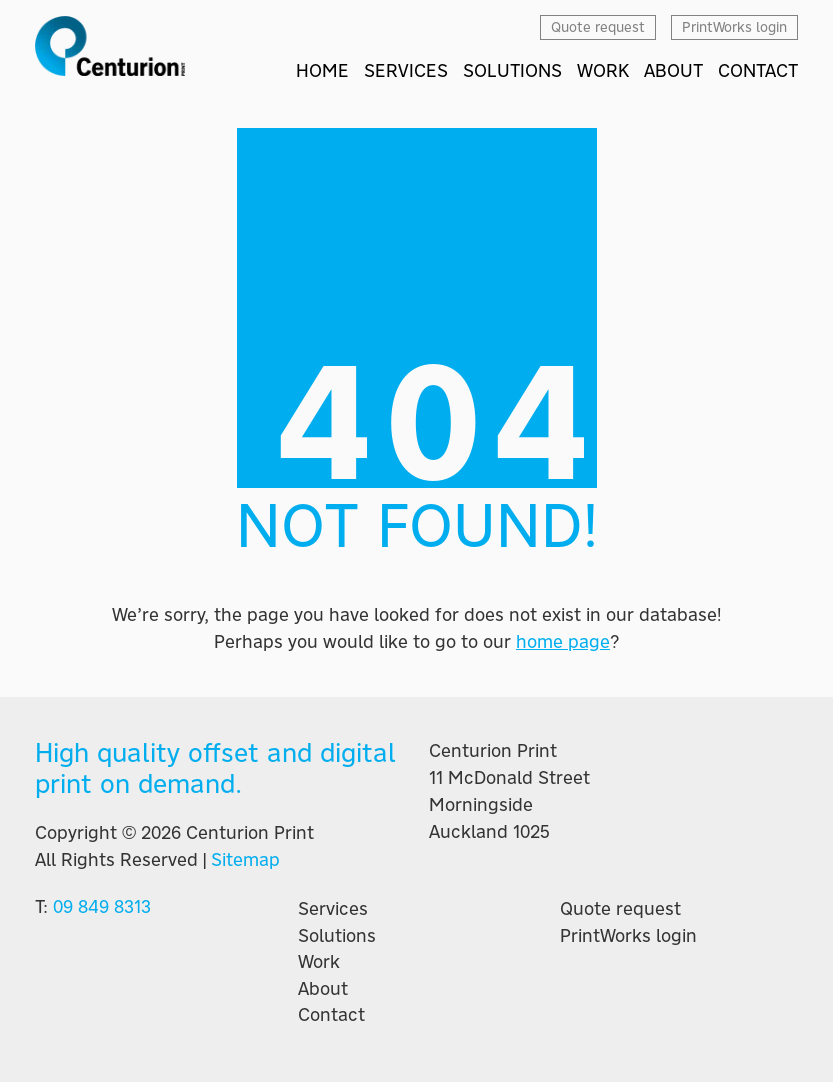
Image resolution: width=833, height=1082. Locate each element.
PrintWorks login (628, 936)
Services (333, 909)
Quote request (620, 909)
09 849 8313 (102, 906)
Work (319, 962)
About (323, 989)
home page (563, 641)
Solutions (337, 936)
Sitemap (245, 859)
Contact (331, 1015)
